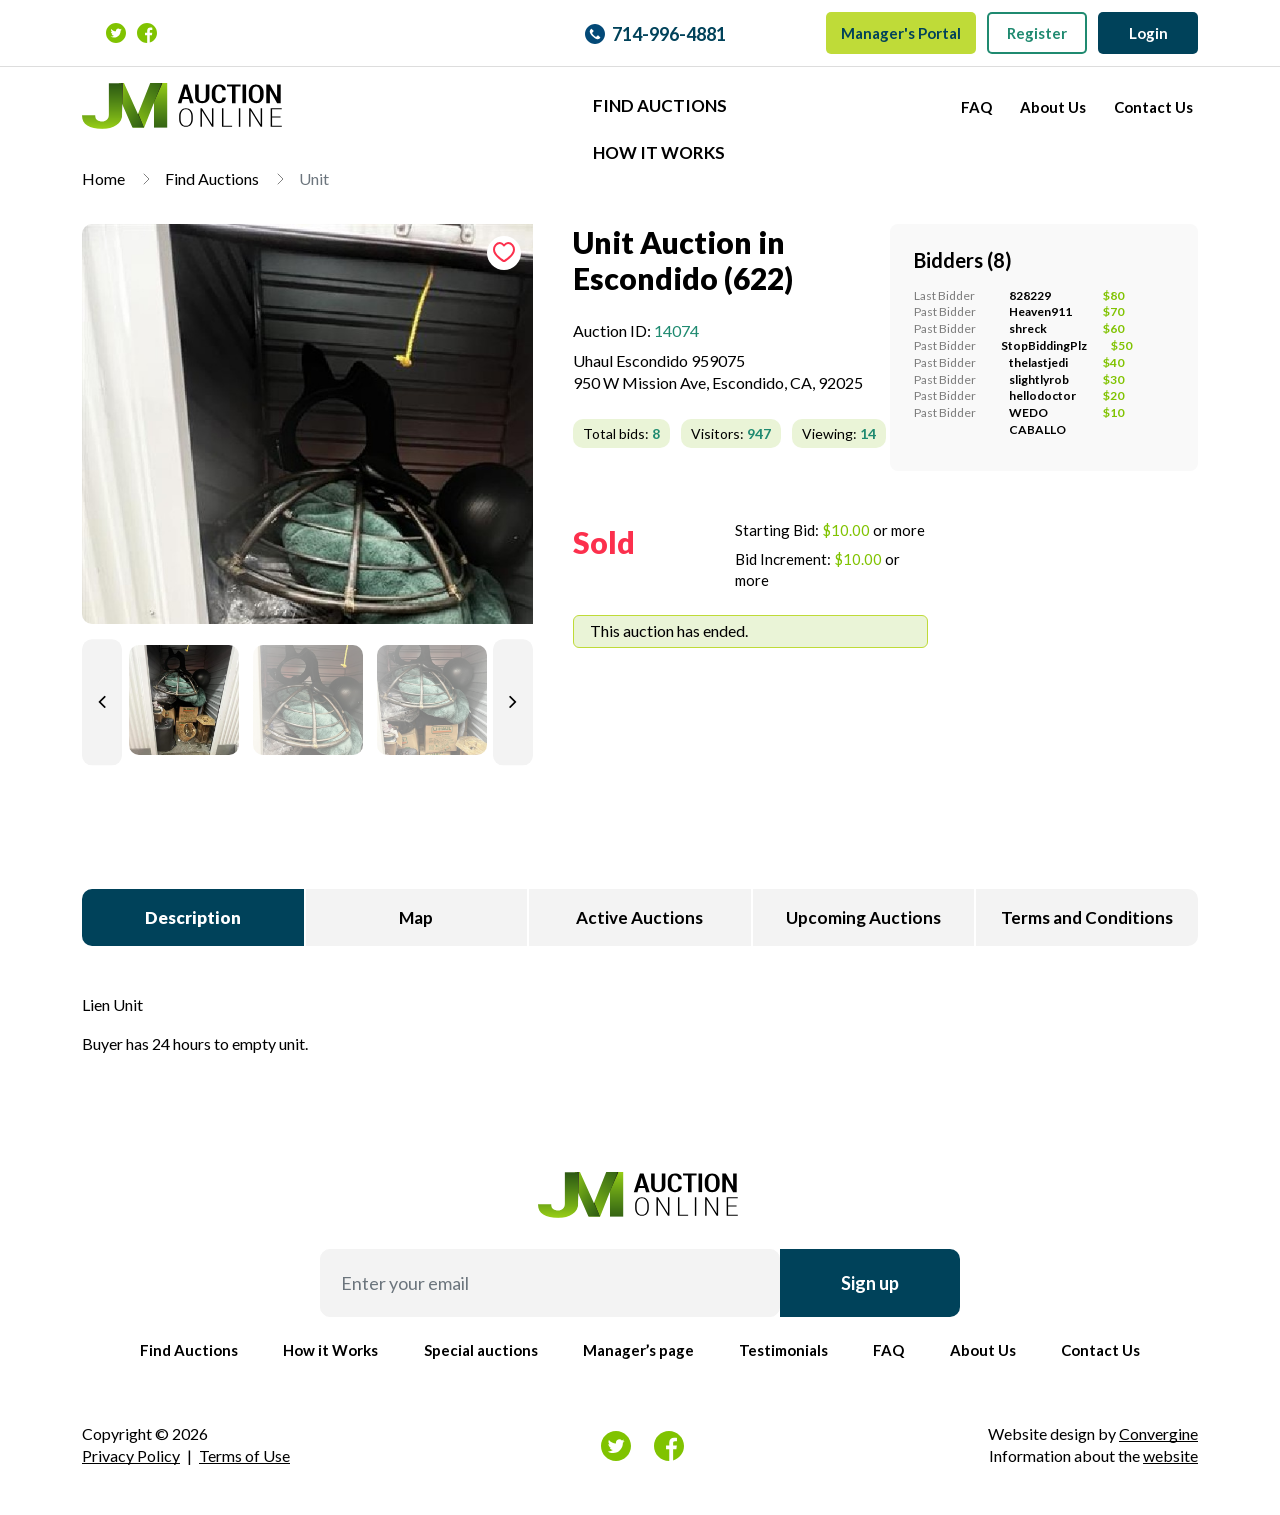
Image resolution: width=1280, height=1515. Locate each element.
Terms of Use (244, 1455)
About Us (1053, 107)
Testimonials (783, 1350)
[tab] (307, 432)
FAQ (976, 107)
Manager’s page (638, 1350)
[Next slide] (513, 702)
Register (1037, 33)
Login (1148, 33)
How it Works (659, 152)
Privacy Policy (131, 1455)
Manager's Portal (901, 33)
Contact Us (1153, 107)
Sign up (870, 1283)
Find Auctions (660, 105)
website (1170, 1455)
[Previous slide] (102, 702)
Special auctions (481, 1350)
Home (103, 178)
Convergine (1158, 1433)
